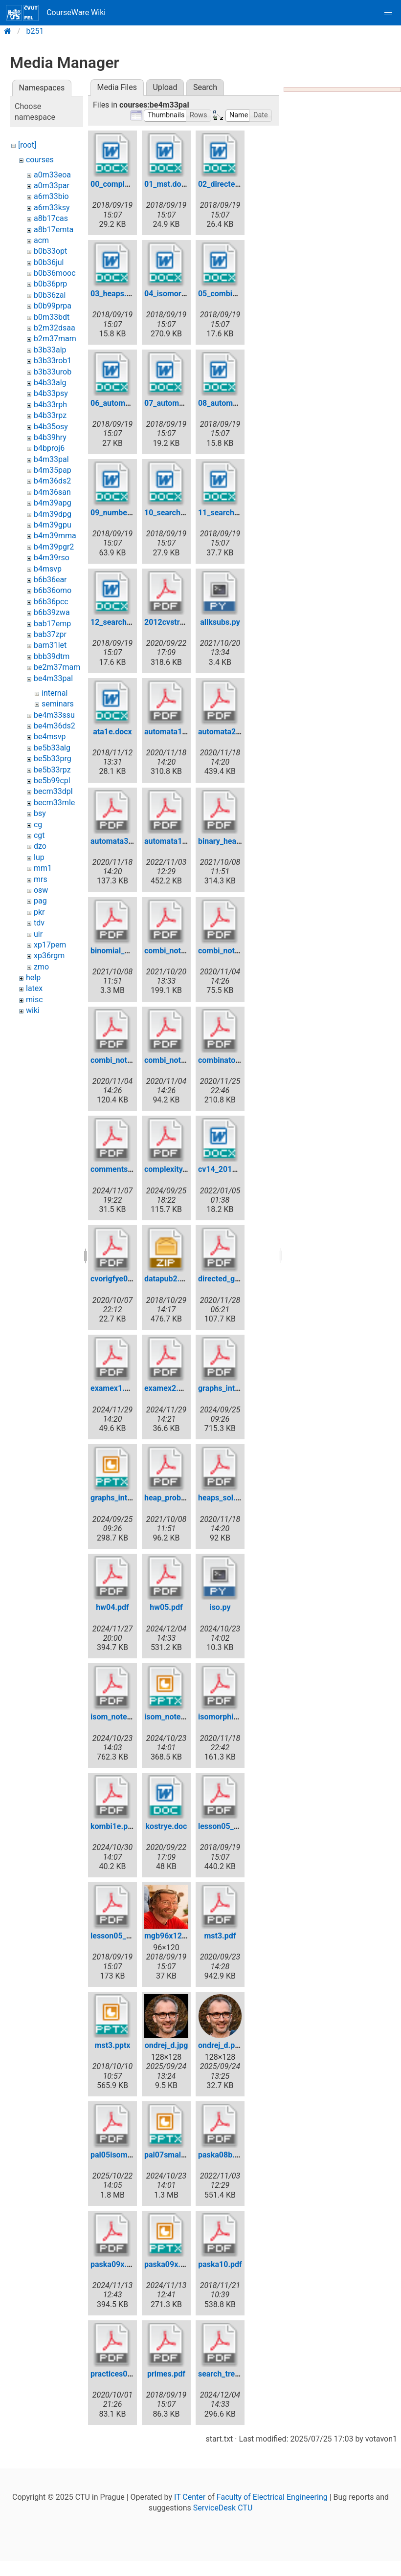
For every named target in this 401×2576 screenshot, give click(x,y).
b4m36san (52, 492)
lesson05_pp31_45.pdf (238, 1826)
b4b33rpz (50, 415)
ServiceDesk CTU (222, 2507)
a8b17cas (51, 218)
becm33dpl (53, 791)
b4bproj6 (49, 448)
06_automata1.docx (125, 403)
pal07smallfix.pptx (176, 2154)
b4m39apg (52, 502)
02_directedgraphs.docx (240, 184)
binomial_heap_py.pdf (128, 950)
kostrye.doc (166, 1826)
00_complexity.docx (125, 184)
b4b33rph (50, 404)
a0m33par (51, 185)
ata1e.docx (112, 731)
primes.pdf (166, 2373)
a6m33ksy (52, 207)
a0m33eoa (52, 174)
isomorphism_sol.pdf (235, 1716)
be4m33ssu (54, 715)
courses (40, 159)
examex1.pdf (113, 1388)
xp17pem (50, 944)
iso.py (219, 1607)
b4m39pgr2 (54, 546)
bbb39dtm (51, 656)
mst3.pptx (113, 2045)
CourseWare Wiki (56, 13)
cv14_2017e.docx (229, 1169)
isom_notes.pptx (173, 1716)
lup (39, 857)
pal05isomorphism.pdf (130, 2154)
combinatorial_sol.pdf (236, 1060)
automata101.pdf (174, 841)
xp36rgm (49, 955)
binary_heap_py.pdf (232, 841)
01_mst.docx (166, 184)
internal (54, 693)
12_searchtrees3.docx (129, 622)
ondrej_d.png (221, 2045)
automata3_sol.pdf (123, 841)
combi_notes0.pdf (229, 950)
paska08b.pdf (222, 2154)
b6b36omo (52, 590)
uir (38, 934)
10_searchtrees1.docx (183, 512)
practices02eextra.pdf (129, 2373)
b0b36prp (50, 283)
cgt (39, 835)
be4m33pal (53, 678)
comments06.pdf (120, 1169)
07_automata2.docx (179, 403)
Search (205, 87)
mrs (40, 879)
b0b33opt (50, 251)
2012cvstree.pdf (173, 622)
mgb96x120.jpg (172, 1935)
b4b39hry (50, 437)
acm (41, 240)
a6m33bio (51, 196)
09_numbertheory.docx (130, 512)
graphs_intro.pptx (121, 1497)
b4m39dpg (52, 514)
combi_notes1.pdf (122, 1060)
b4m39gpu (52, 524)
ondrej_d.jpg (166, 2045)
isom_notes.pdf (117, 1716)
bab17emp (52, 623)
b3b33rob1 (52, 360)
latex (34, 988)
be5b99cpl (52, 780)
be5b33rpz (52, 769)
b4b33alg (50, 382)
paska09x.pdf (114, 2264)
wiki (33, 1010)
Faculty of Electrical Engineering (272, 2497)
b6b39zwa (52, 612)
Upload (165, 87)
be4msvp (50, 736)
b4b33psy (51, 393)
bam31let (50, 645)
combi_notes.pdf (173, 950)
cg (38, 824)
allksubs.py (220, 622)
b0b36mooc (55, 273)
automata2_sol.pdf (231, 731)
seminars (58, 703)
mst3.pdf (220, 1935)
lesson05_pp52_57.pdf (130, 1935)
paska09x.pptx (170, 2264)
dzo (40, 846)
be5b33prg (52, 758)
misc (34, 999)
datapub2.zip (167, 1278)
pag (40, 900)
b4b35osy (51, 426)
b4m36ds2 (52, 480)
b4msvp (48, 568)
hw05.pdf (166, 1607)
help (33, 977)
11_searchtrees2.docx (237, 512)
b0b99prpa (52, 305)
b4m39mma (55, 535)
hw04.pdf (112, 1607)
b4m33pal (51, 459)
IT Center (189, 2497)
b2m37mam (55, 338)
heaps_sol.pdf (222, 1497)
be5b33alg (52, 747)
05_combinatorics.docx (239, 293)
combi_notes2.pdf (175, 1060)
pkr (39, 912)
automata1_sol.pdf (177, 731)
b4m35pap (52, 470)
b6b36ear (50, 579)
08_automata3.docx (232, 403)
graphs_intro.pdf (227, 1388)
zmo (41, 966)
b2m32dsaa (54, 327)
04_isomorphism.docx (183, 293)
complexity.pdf (170, 1169)
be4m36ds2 (54, 725)
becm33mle (54, 802)
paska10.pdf (220, 2264)
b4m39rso (51, 557)
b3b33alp (50, 349)
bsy (40, 813)
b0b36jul (49, 262)
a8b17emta (53, 229)
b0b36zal (50, 295)
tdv (39, 922)
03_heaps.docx (116, 293)
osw (41, 890)
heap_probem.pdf (175, 1497)
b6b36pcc (51, 601)
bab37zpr (50, 634)
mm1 (43, 868)
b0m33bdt (51, 317)
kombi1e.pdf (112, 1826)
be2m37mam (57, 667)
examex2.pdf (167, 1388)
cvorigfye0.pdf (115, 1278)
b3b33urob (52, 371)
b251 (35, 31)
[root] (27, 145)
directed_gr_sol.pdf (232, 1278)
